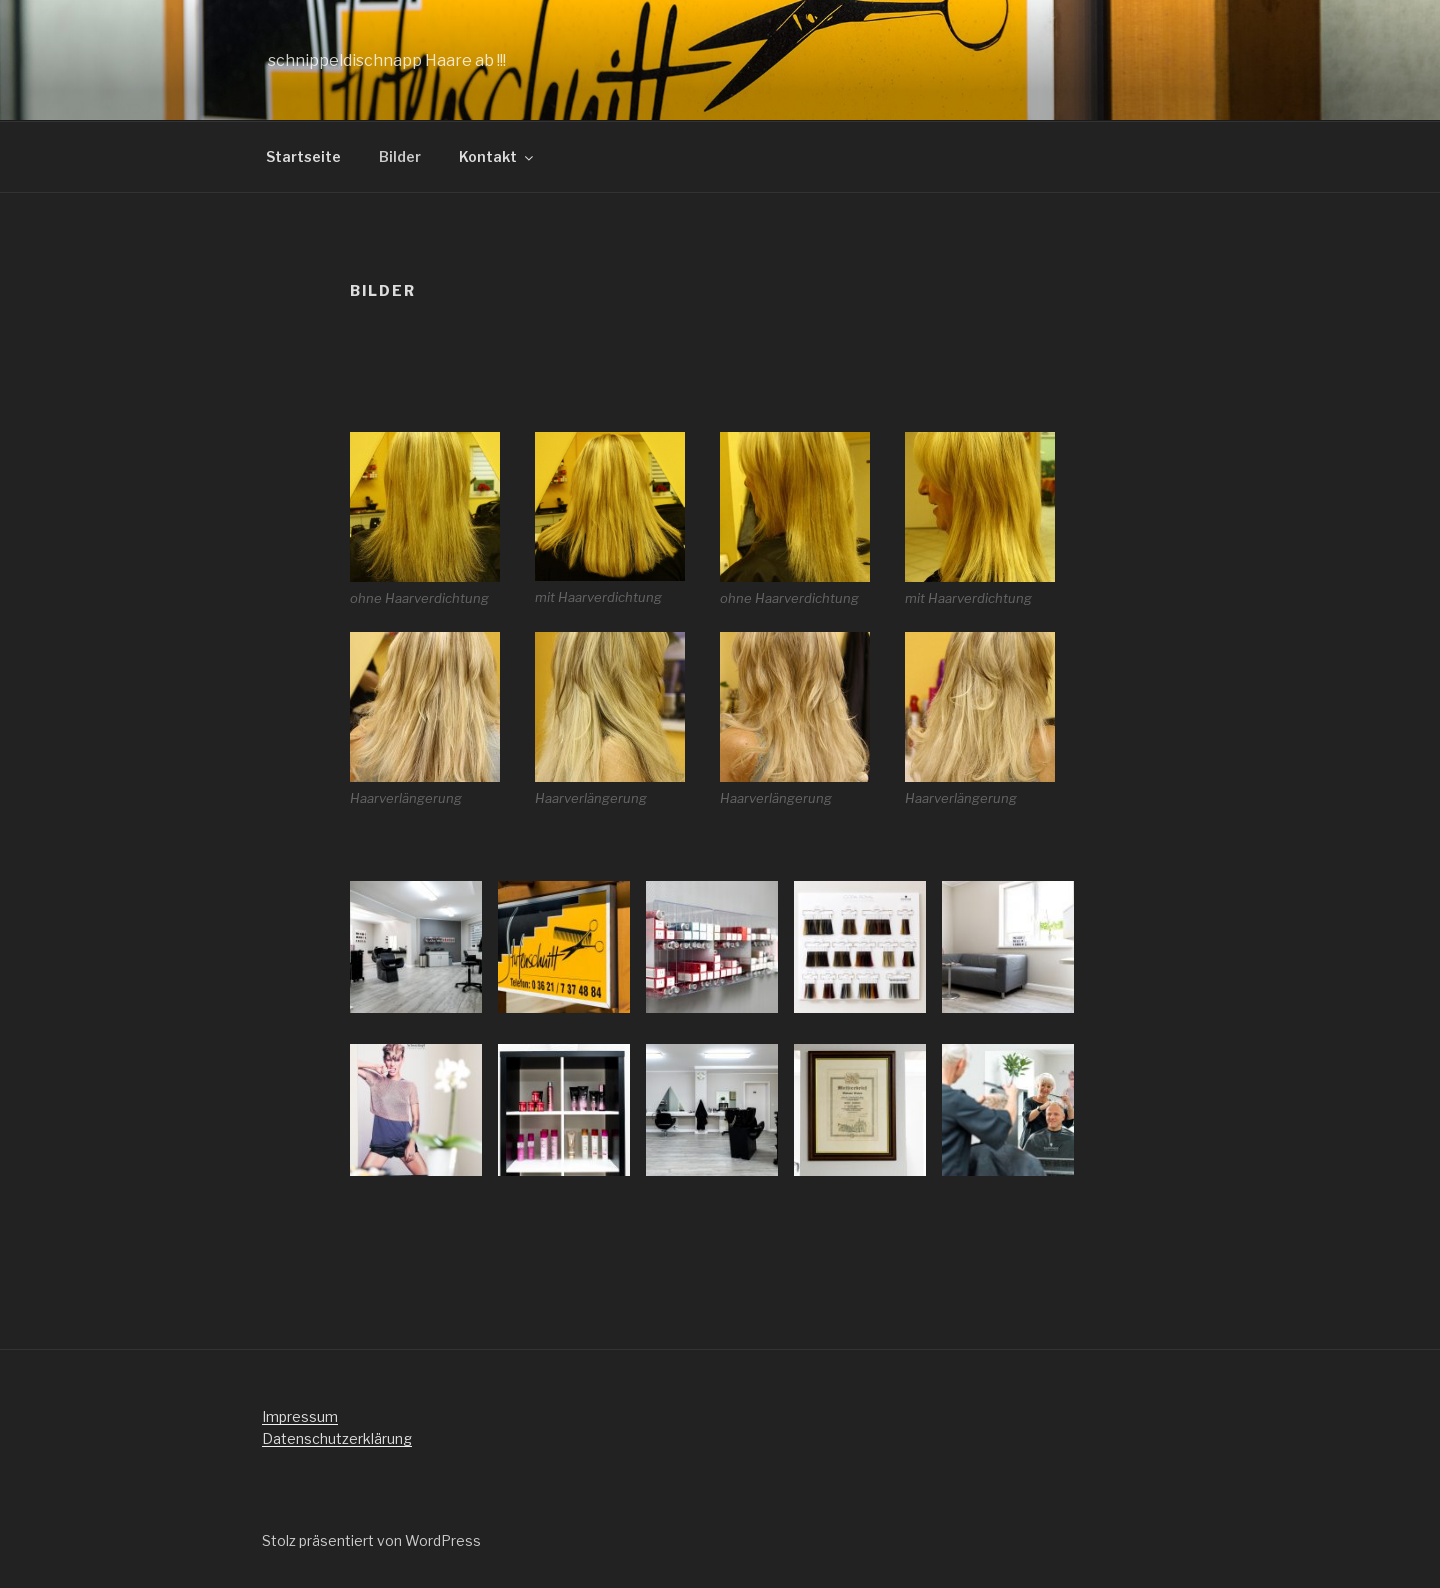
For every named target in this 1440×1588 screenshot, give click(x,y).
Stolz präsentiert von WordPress (371, 1540)
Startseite (303, 156)
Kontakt (497, 156)
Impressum (300, 1416)
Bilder (400, 156)
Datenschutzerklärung (337, 1438)
